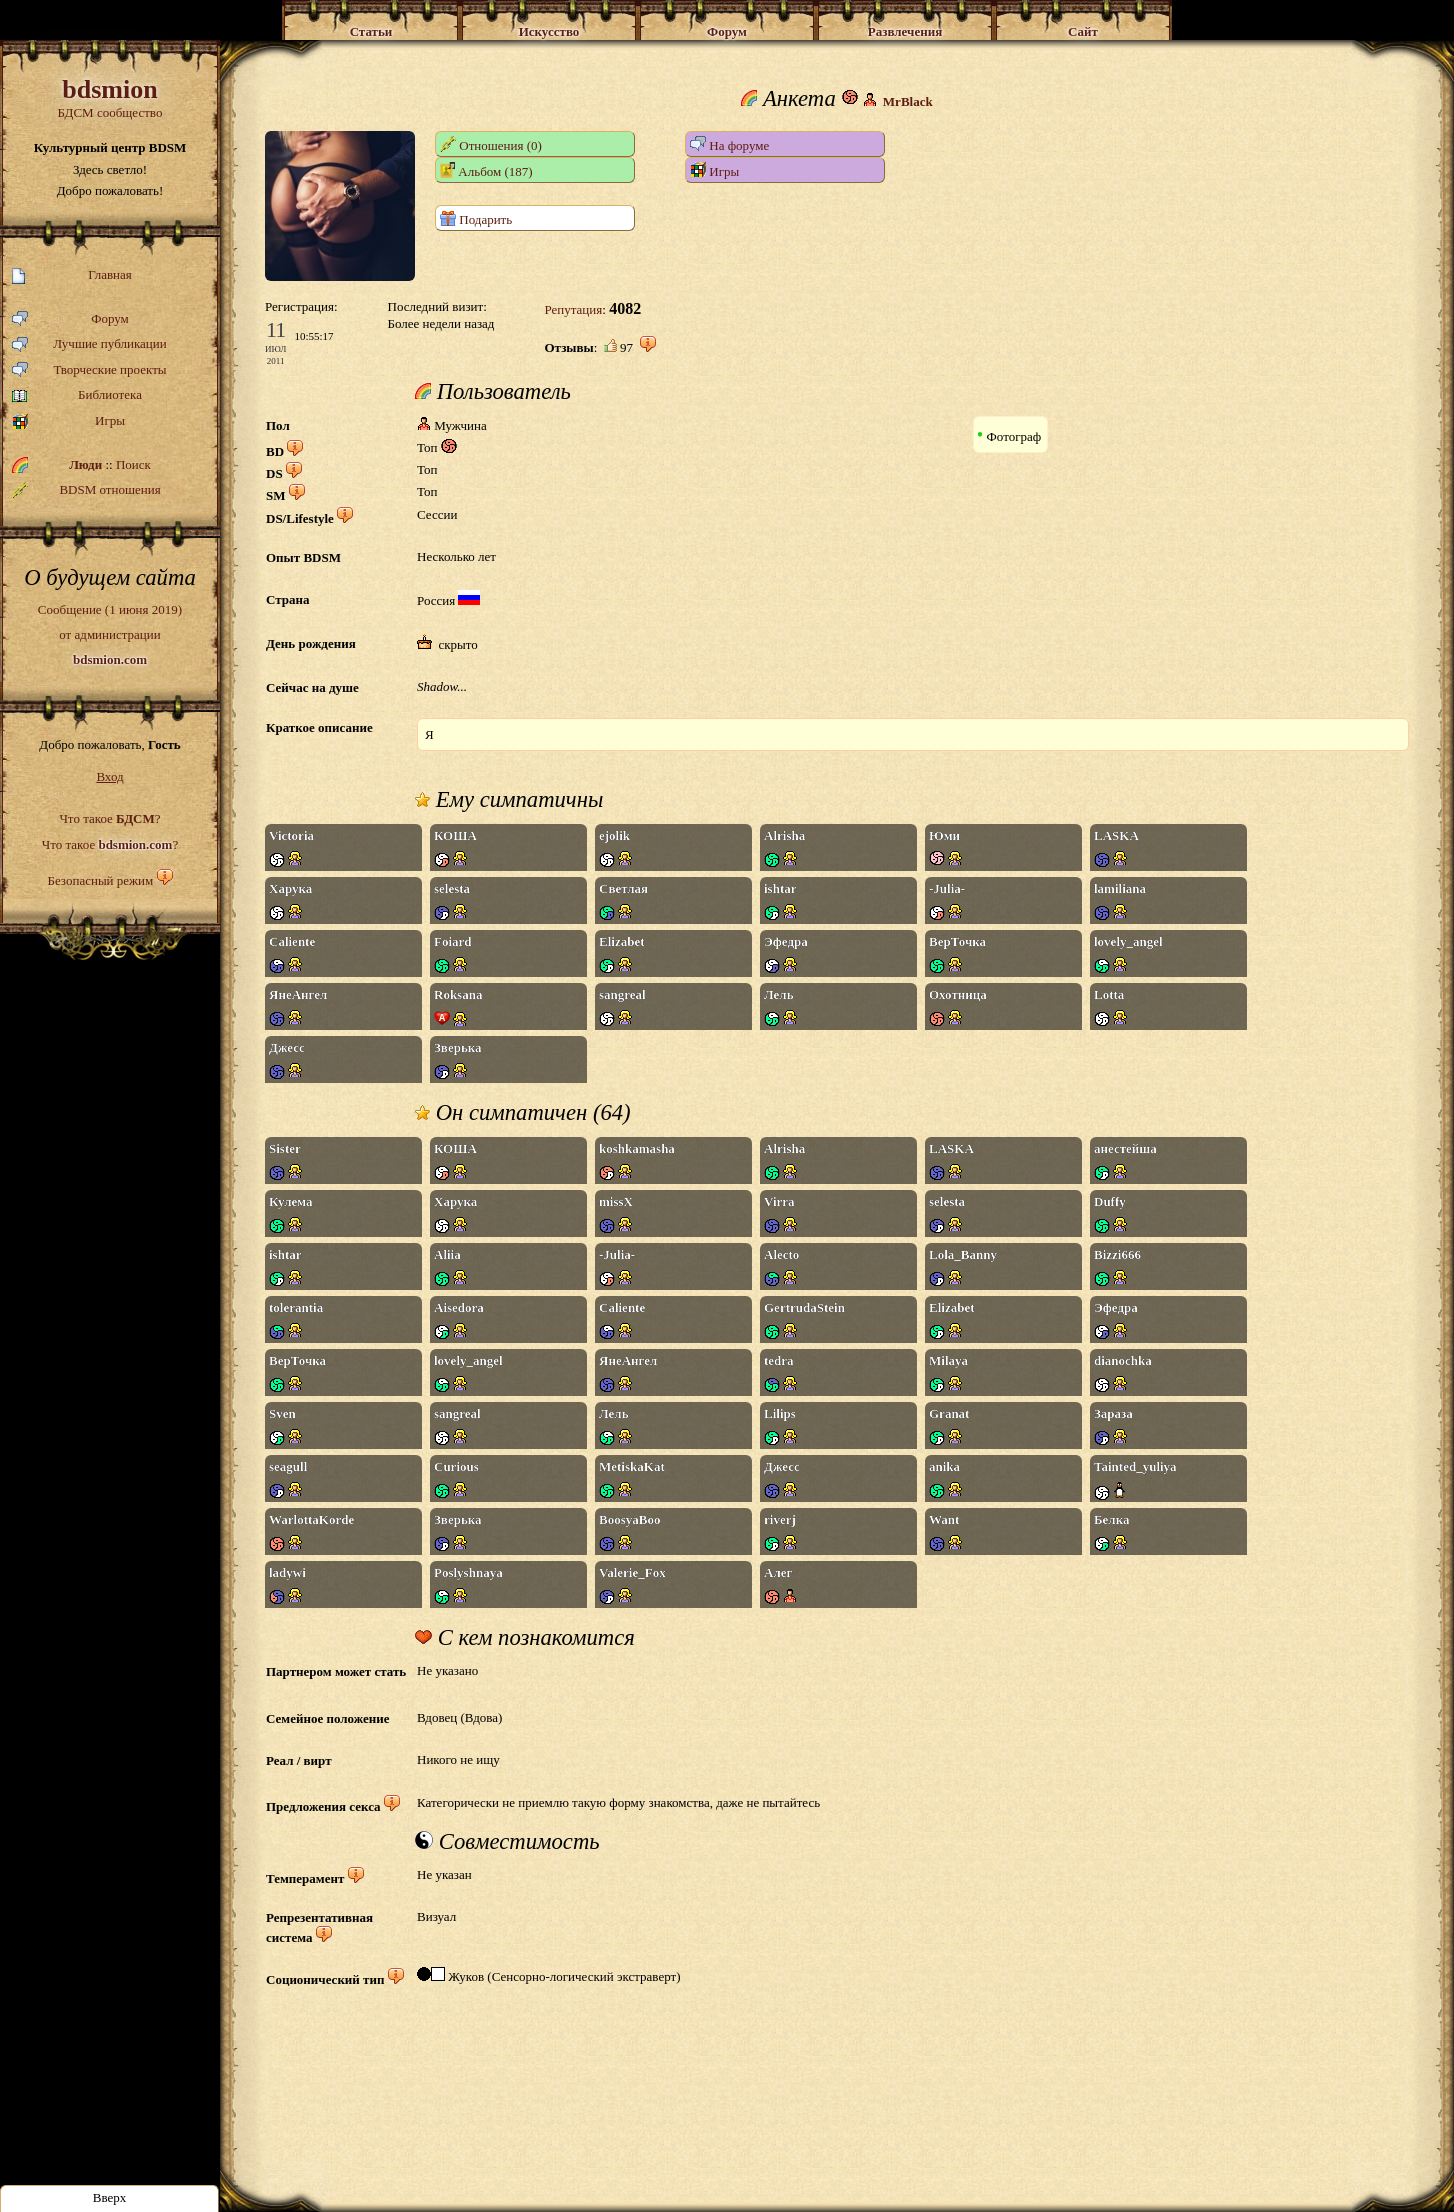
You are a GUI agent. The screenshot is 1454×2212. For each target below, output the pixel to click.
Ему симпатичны (509, 800)
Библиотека (77, 395)
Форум (70, 319)
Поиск (133, 464)
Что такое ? (109, 818)
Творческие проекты (89, 370)
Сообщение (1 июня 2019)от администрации (110, 634)
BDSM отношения (86, 490)
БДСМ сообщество (110, 97)
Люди (85, 464)
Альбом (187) (486, 170)
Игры (68, 421)
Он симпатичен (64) (523, 1113)
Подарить (476, 218)
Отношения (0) (491, 144)
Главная (72, 275)
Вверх (110, 2197)
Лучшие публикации (89, 344)
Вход (109, 776)
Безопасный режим (100, 880)
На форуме (729, 144)
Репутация (573, 309)
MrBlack (908, 101)
